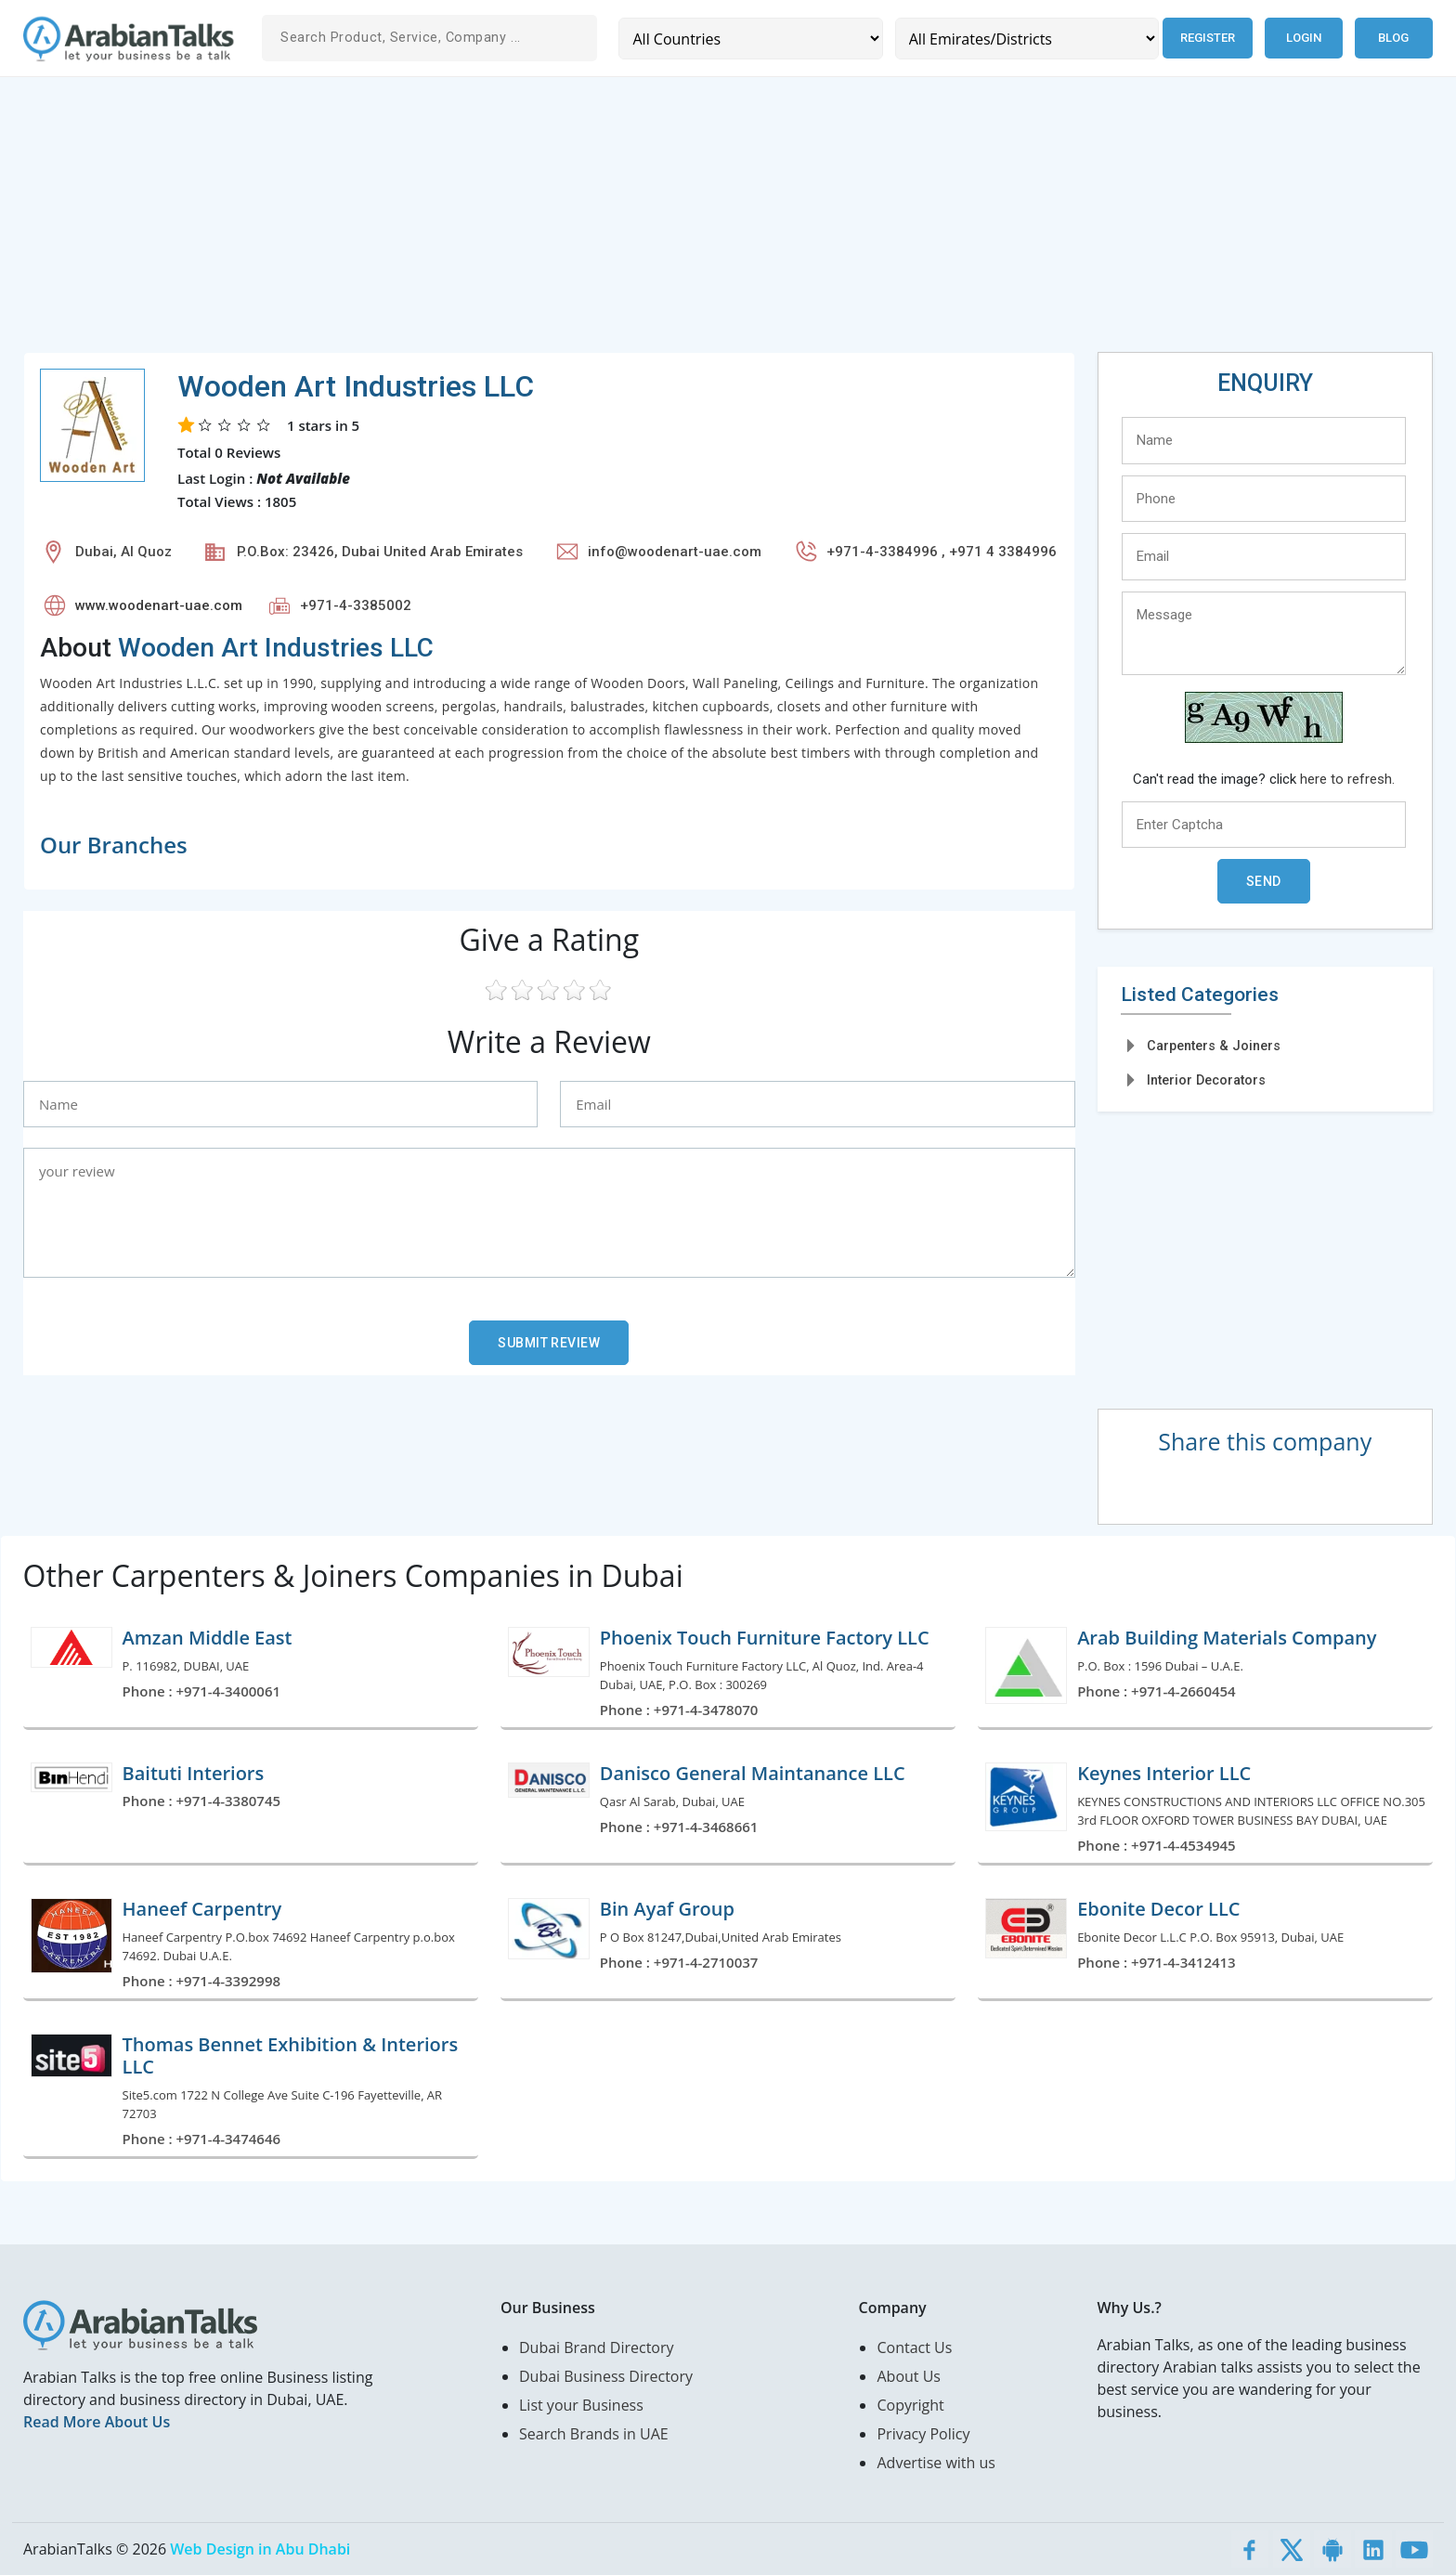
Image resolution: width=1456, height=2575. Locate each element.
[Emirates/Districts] (1025, 39)
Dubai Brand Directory (596, 2347)
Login (1303, 38)
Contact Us (914, 2347)
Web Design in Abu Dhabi (260, 2549)
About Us (909, 2376)
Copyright (910, 2405)
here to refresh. (1347, 779)
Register (1206, 38)
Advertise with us (935, 2462)
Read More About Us (96, 2422)
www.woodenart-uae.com (158, 605)
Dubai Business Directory (606, 2376)
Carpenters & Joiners (1213, 1045)
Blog (1393, 38)
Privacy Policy (923, 2434)
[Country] (749, 39)
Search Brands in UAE (594, 2434)
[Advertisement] (580, 222)
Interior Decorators (1206, 1080)
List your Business (581, 2405)
